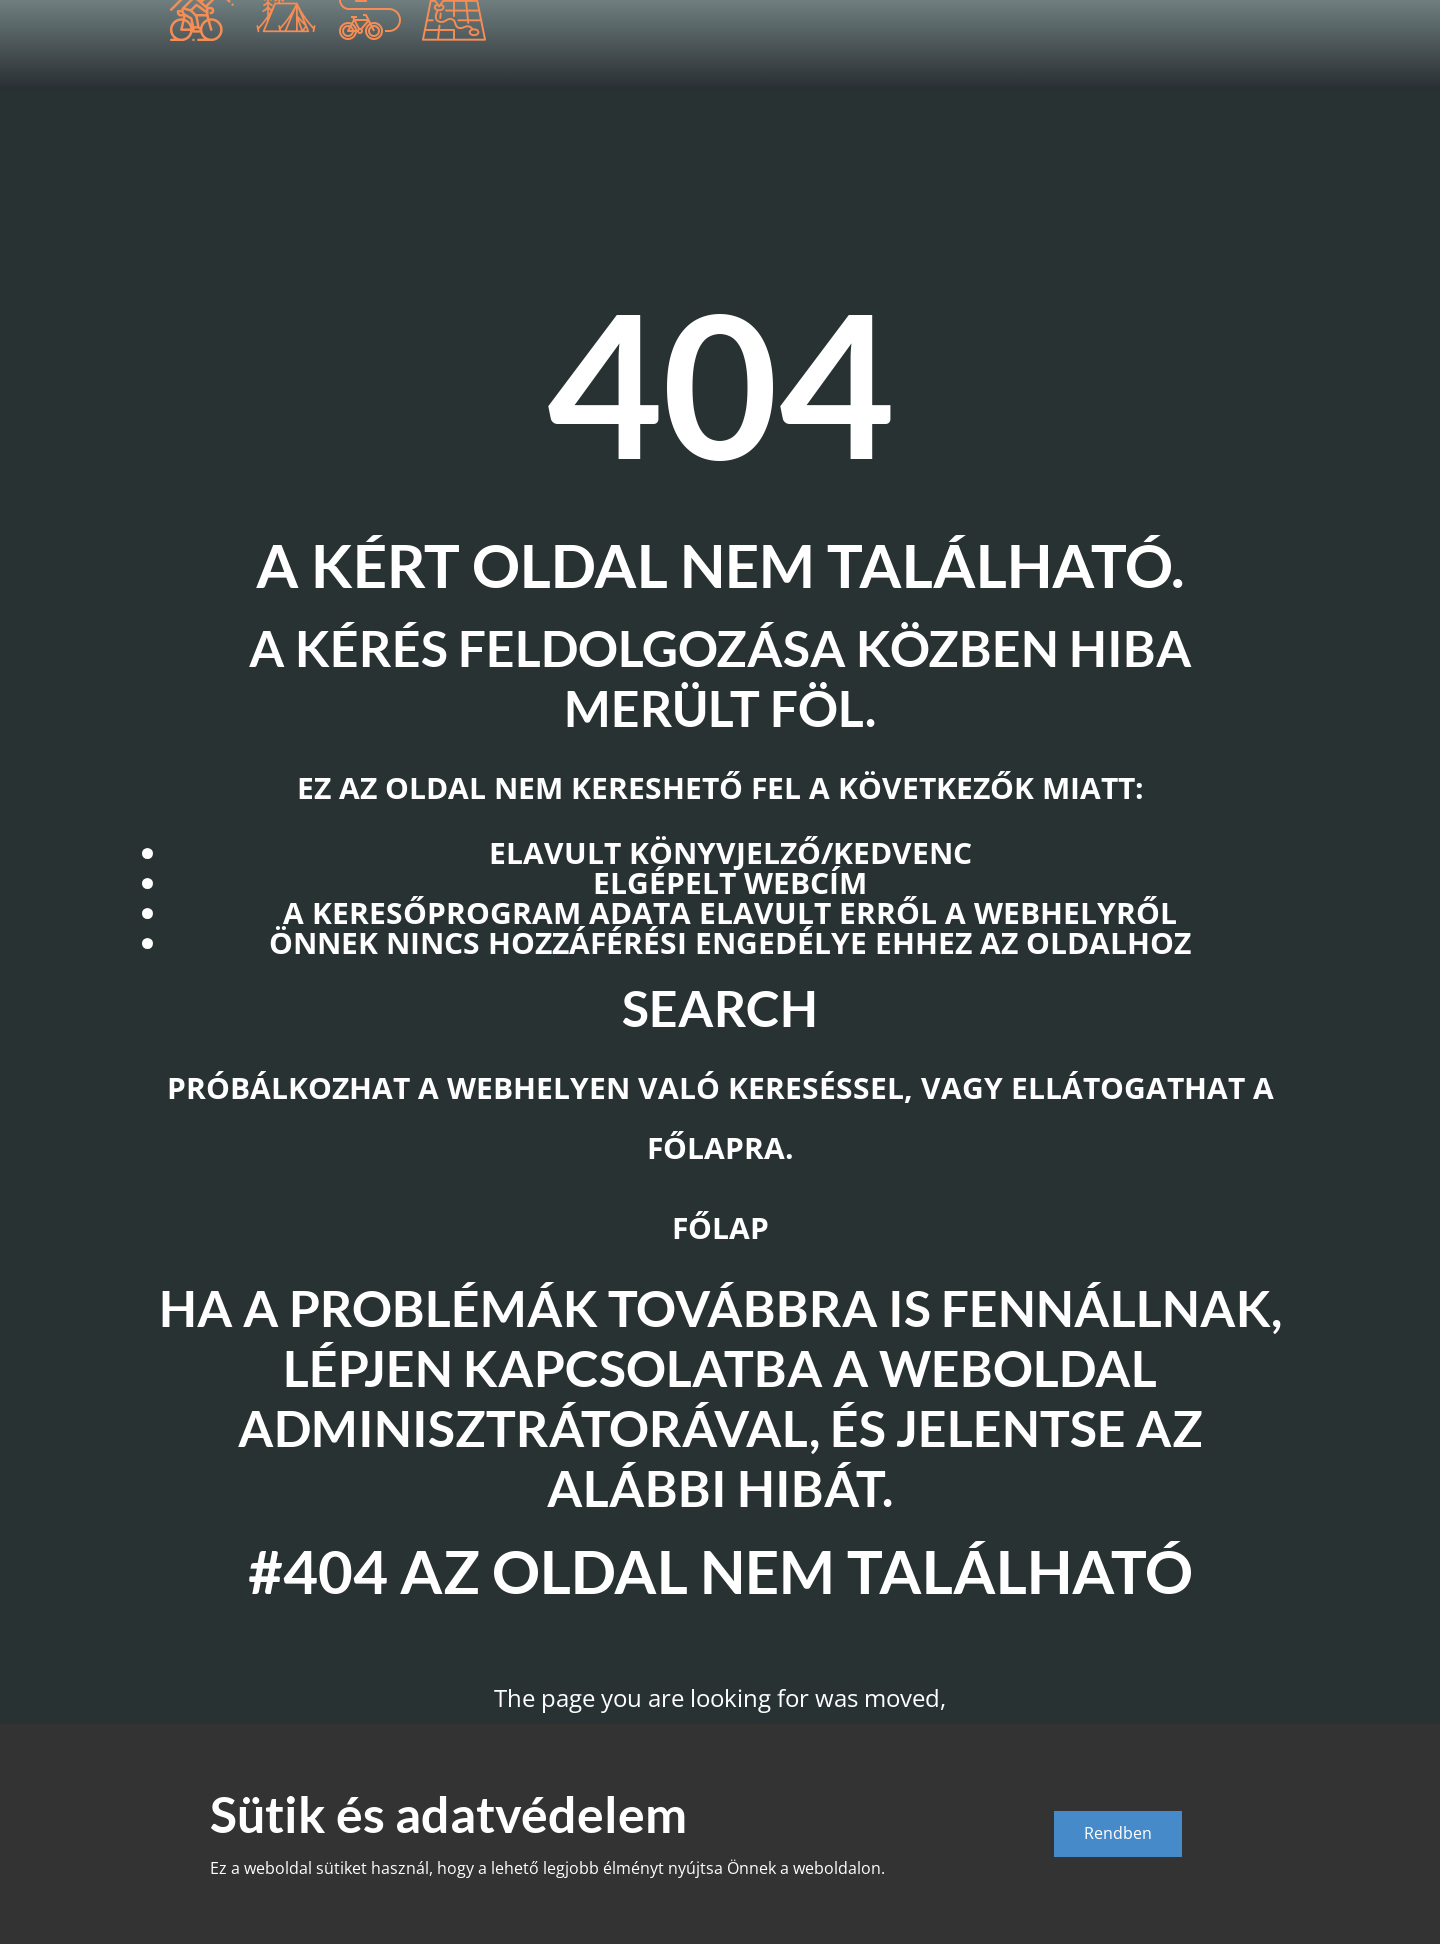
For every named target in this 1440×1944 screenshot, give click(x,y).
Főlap (720, 1227)
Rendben (1118, 1833)
